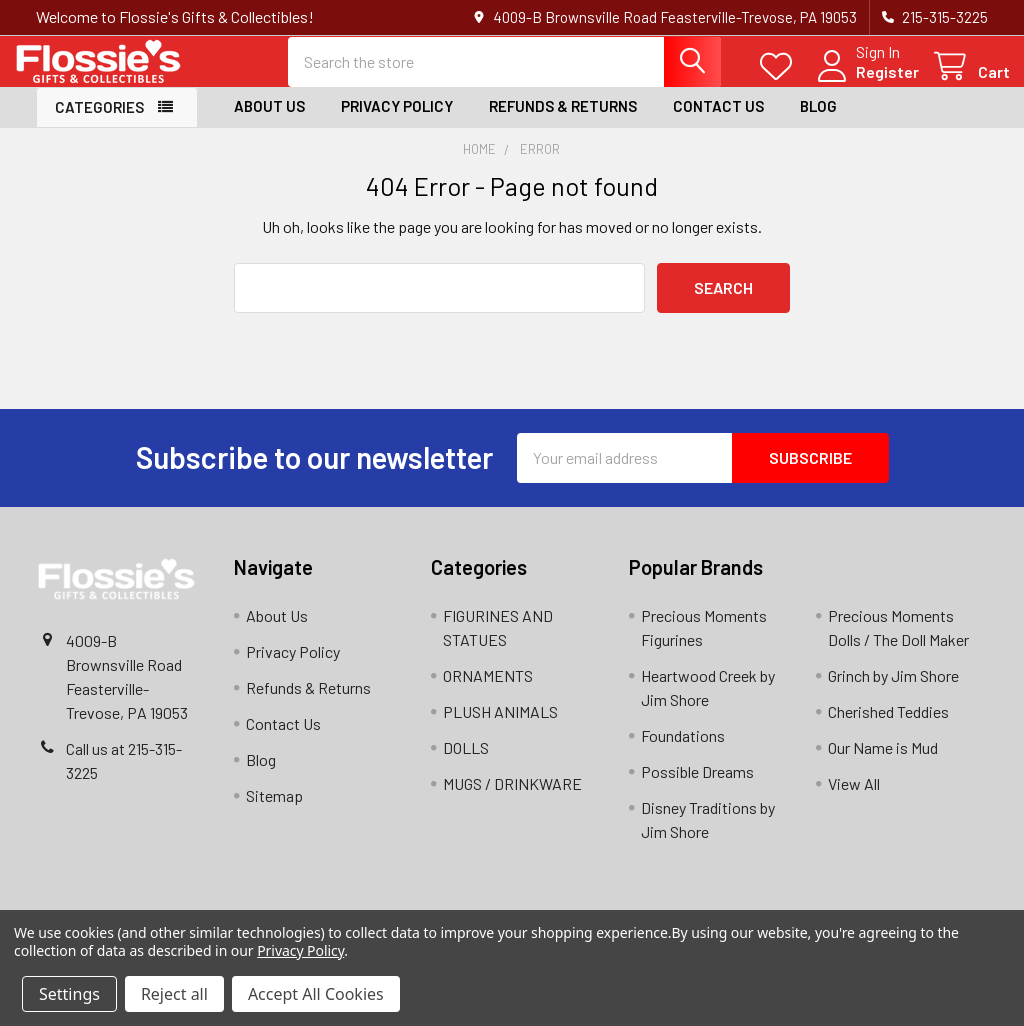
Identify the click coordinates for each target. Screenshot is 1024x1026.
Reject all (174, 994)
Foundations (683, 751)
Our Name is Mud (883, 763)
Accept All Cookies (316, 994)
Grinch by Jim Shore (893, 691)
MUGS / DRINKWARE (512, 799)
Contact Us (718, 123)
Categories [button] (99, 124)
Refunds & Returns (563, 123)
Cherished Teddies (888, 727)
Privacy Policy (397, 123)
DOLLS (466, 763)
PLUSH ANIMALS (500, 727)
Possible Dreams (697, 787)
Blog (818, 123)
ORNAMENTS (488, 691)
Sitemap (274, 811)
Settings (69, 994)
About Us (269, 123)
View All (854, 799)
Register (865, 82)
